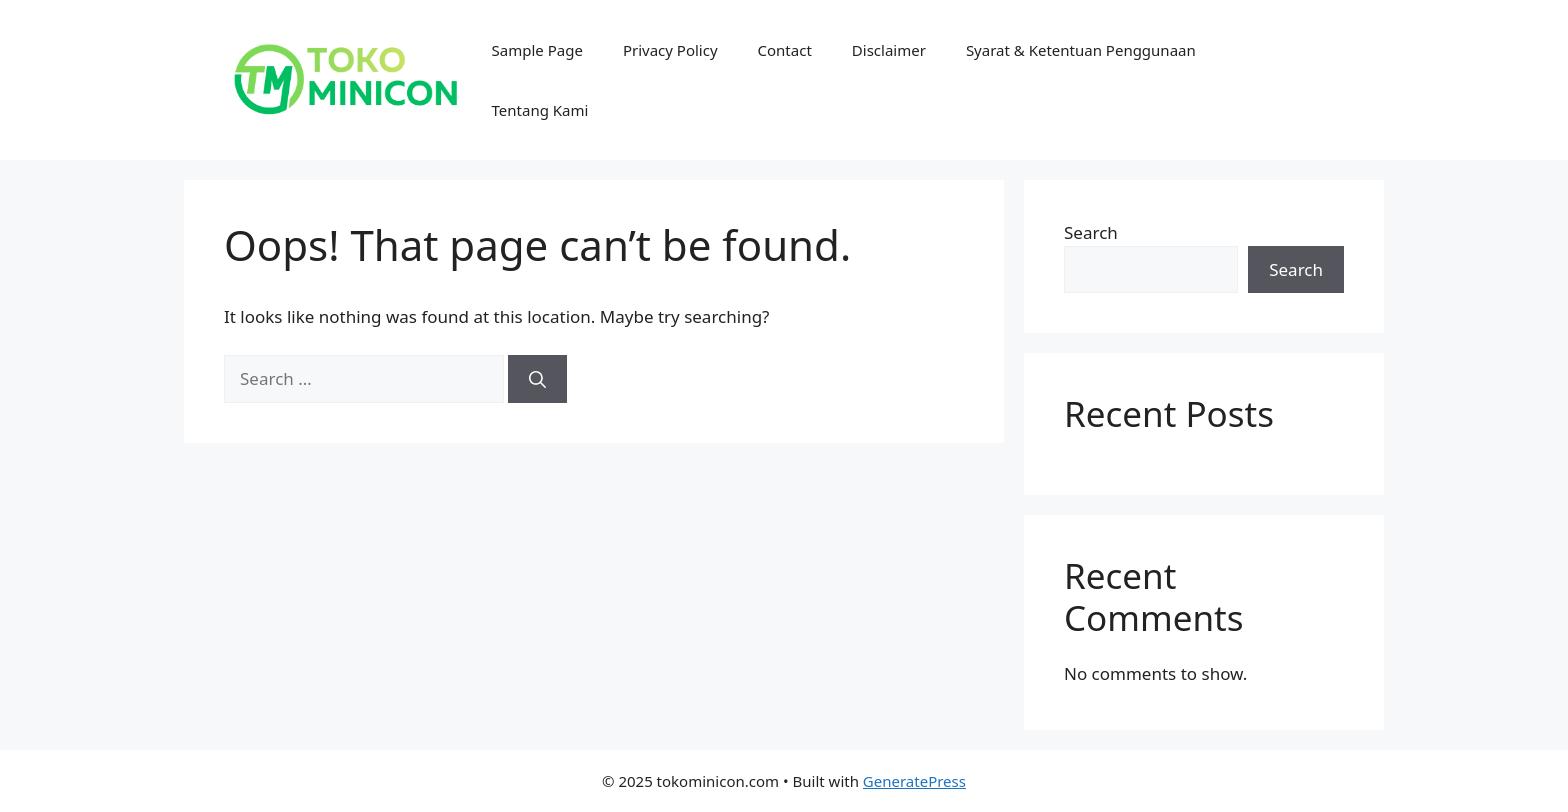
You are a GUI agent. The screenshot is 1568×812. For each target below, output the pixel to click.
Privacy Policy (670, 50)
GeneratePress (914, 781)
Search (1091, 232)
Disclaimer (889, 50)
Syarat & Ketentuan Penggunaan (1081, 50)
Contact (785, 50)
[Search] (537, 379)
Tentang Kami (540, 110)
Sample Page (537, 50)
